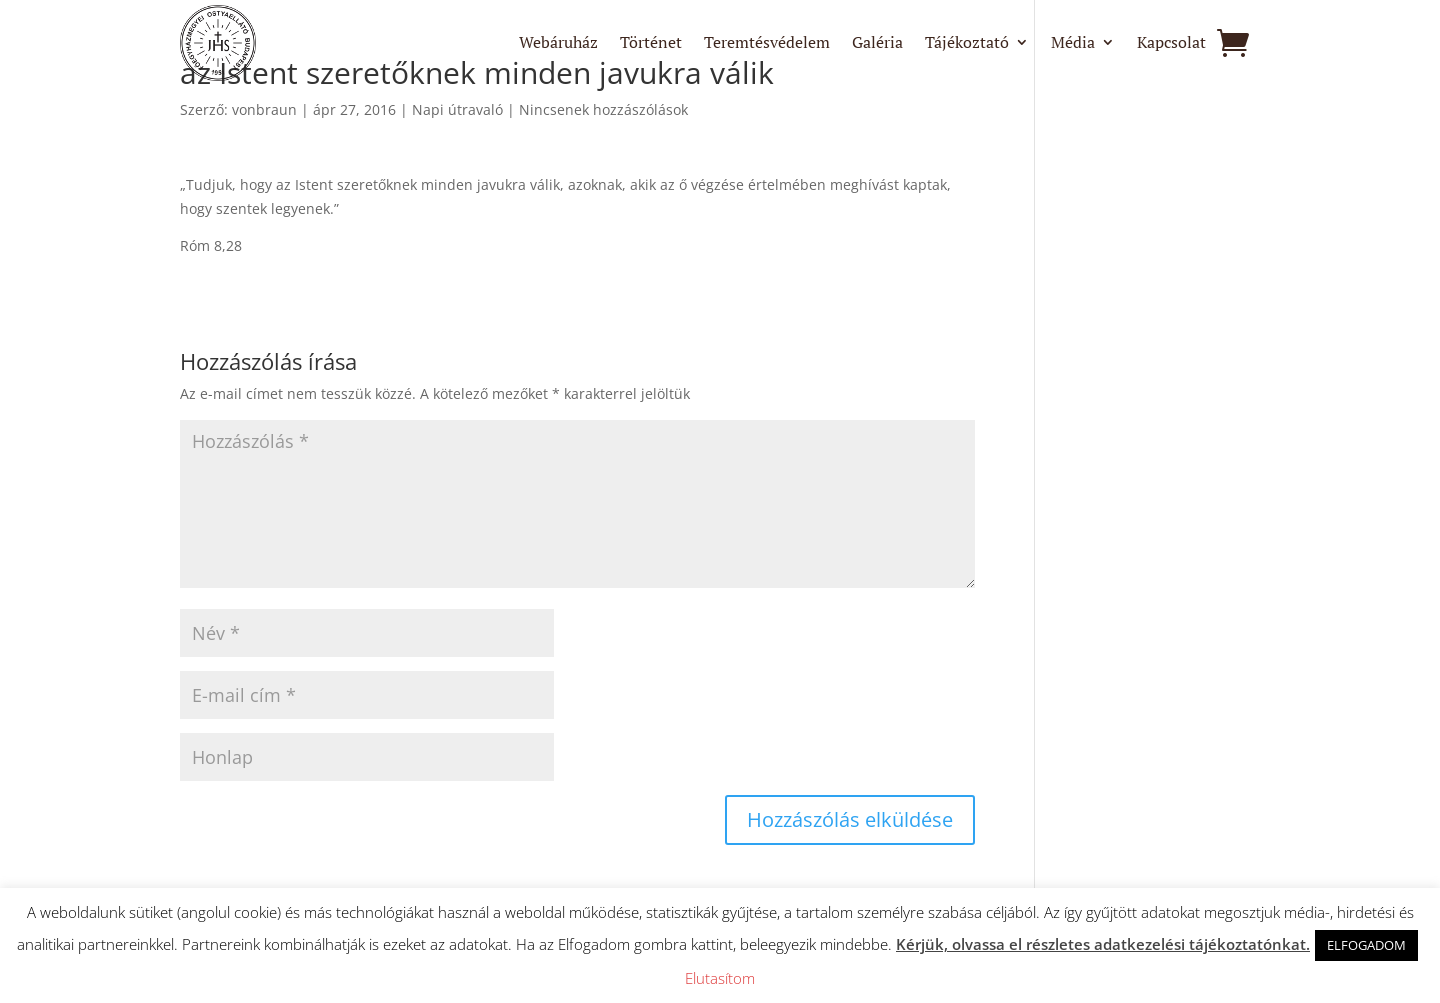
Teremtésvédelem (767, 44)
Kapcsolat (1171, 44)
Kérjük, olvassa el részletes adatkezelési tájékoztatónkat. (1103, 944)
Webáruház (558, 44)
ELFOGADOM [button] (1366, 945)
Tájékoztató (967, 44)
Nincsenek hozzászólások (603, 109)
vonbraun (264, 109)
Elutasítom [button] (720, 978)
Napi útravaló (457, 109)
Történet (651, 44)
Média (1073, 44)
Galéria (877, 44)
